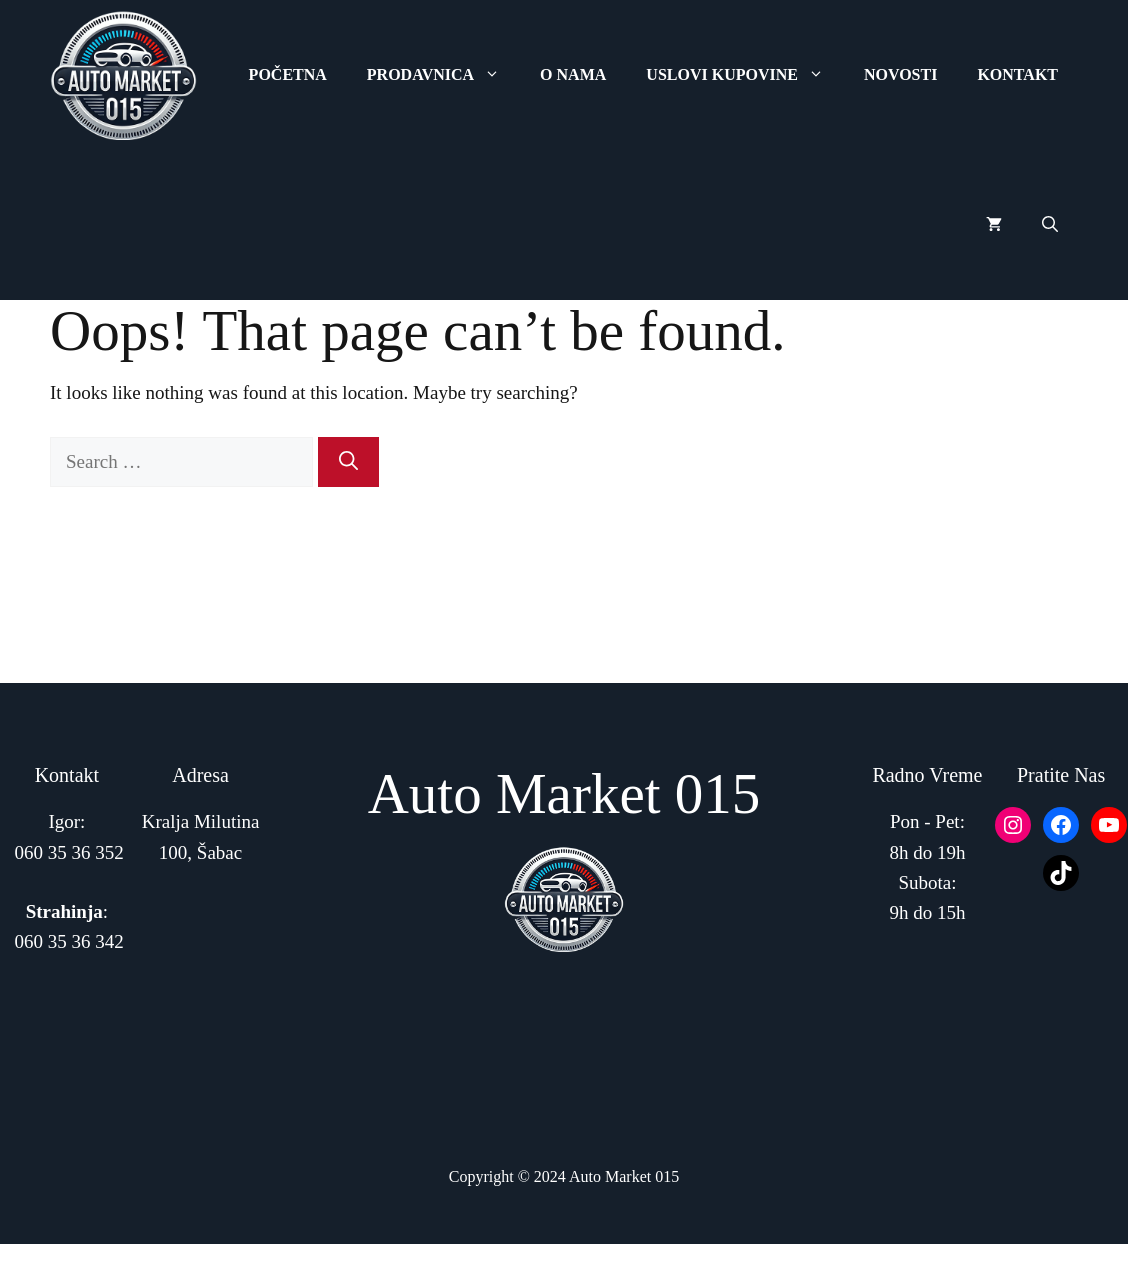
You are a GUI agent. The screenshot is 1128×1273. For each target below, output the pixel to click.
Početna (288, 74)
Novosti (900, 74)
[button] (1050, 225)
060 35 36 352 (69, 852)
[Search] (348, 462)
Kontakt (1017, 74)
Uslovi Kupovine (745, 75)
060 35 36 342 (69, 941)
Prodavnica (443, 75)
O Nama (573, 74)
